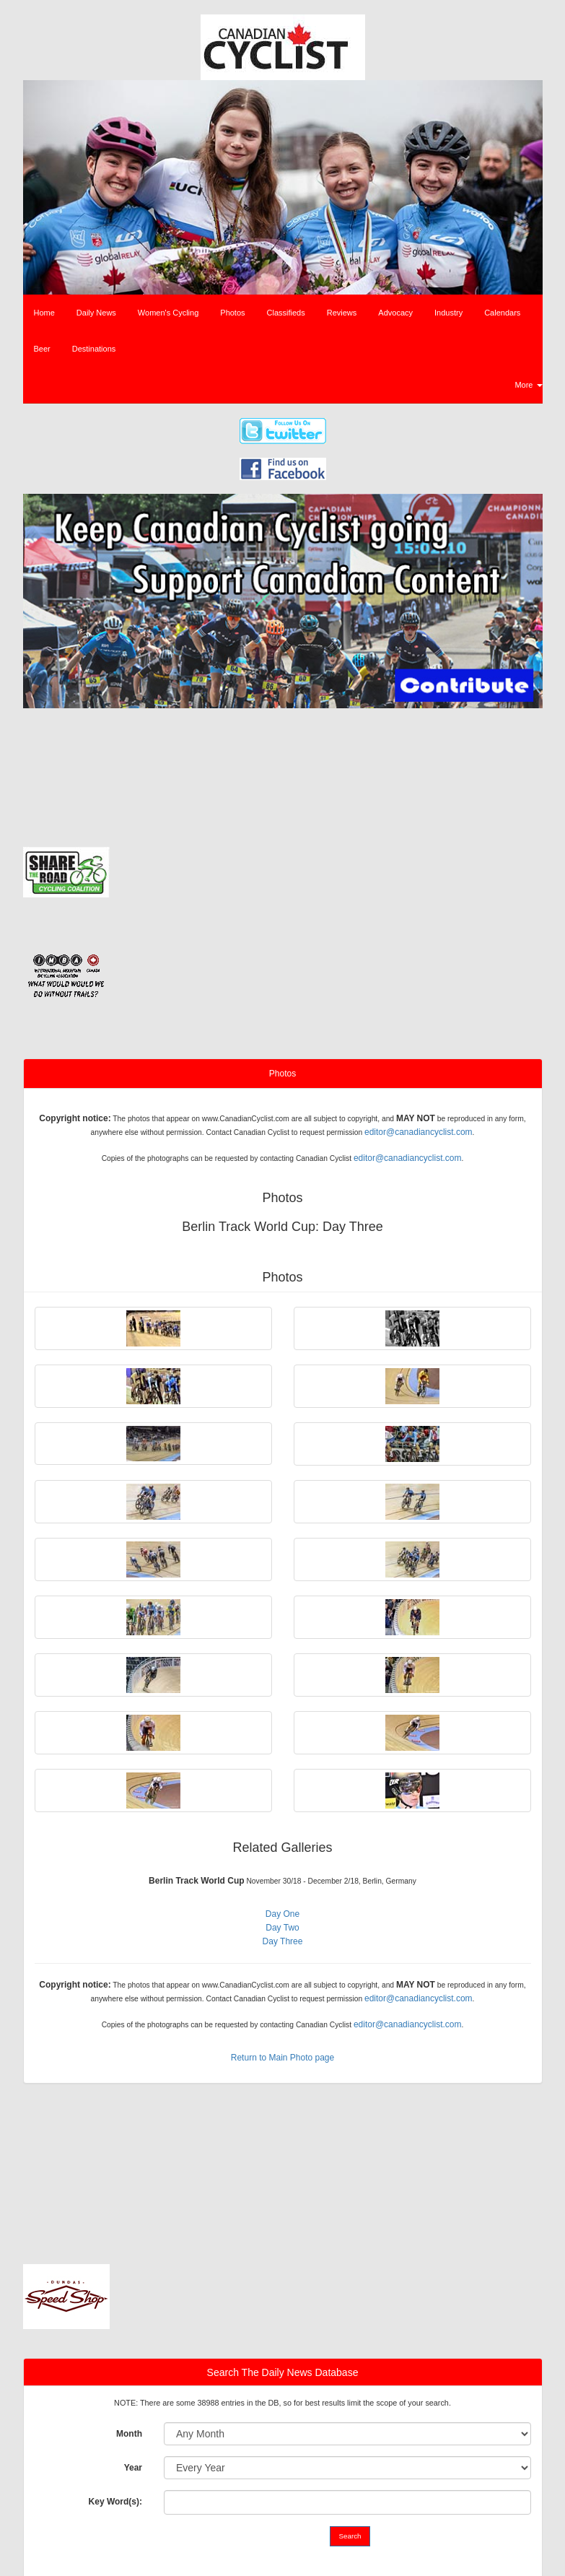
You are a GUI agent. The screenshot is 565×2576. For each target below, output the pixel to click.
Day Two (282, 1928)
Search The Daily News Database (283, 2372)
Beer (42, 348)
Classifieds (286, 312)
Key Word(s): (115, 2502)
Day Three (283, 1941)
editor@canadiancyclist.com (418, 1132)
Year (133, 2468)
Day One (282, 1914)
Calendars (502, 312)
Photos (232, 312)
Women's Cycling (168, 312)
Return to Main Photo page (282, 2058)
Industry (448, 312)
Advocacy (395, 312)
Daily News (96, 312)
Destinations (94, 348)
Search (350, 2536)
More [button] (528, 384)
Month (129, 2434)
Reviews (342, 312)
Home (44, 312)
